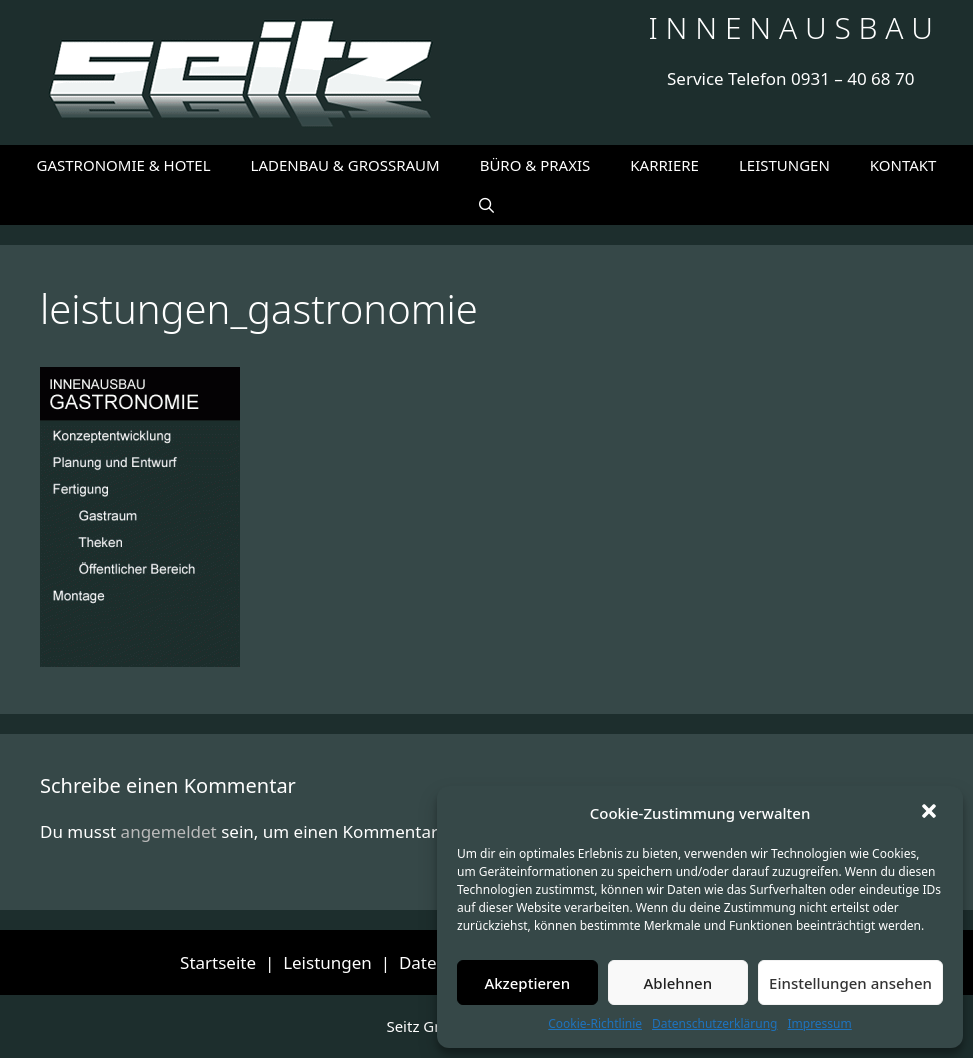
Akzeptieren (527, 983)
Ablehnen (678, 983)
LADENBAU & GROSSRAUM (345, 165)
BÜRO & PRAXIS (535, 165)
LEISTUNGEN (784, 165)
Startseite (218, 962)
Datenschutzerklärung (714, 1023)
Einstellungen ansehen (850, 983)
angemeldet (169, 831)
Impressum (819, 1023)
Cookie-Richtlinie (595, 1023)
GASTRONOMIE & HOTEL (124, 165)
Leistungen (327, 962)
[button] (931, 813)
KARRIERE (664, 165)
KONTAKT (903, 165)
